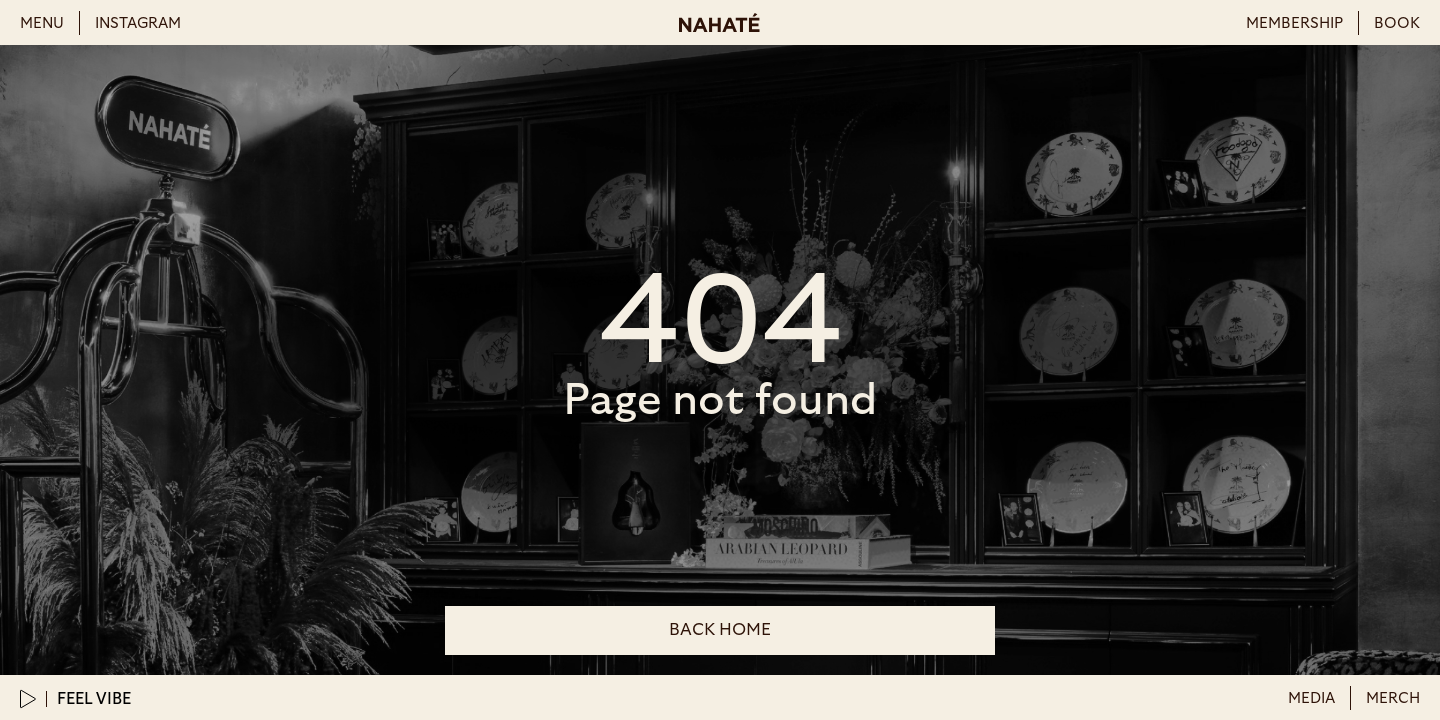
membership (1294, 23)
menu (42, 23)
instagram (138, 23)
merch (1393, 698)
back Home (720, 629)
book (1397, 23)
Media (1311, 698)
